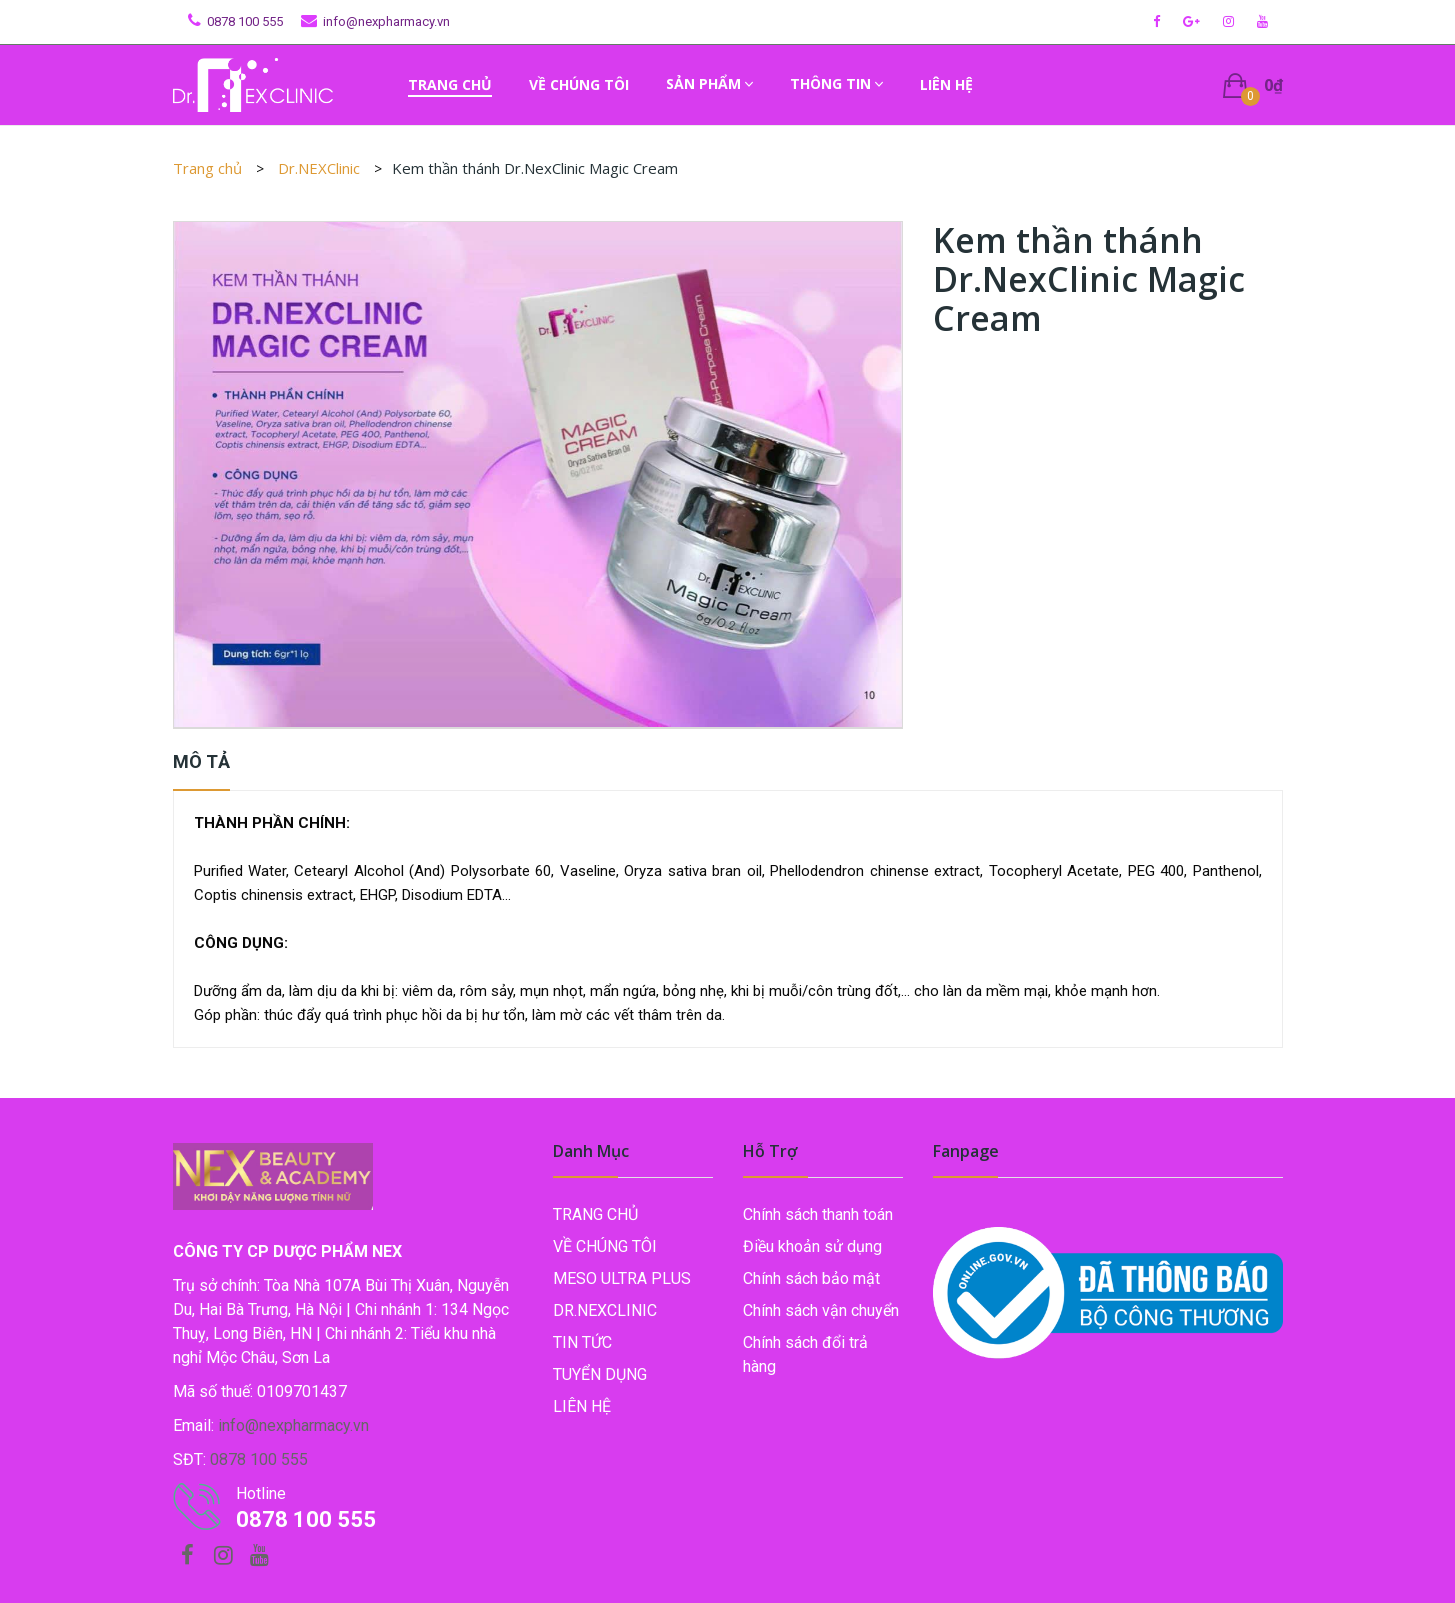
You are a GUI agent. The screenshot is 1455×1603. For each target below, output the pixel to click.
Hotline (261, 1493)
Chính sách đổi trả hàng (805, 1354)
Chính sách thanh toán (818, 1214)
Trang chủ (207, 168)
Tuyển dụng (600, 1374)
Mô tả (201, 761)
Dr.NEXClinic (321, 168)
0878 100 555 (245, 21)
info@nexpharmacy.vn (386, 21)
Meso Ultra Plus (622, 1278)
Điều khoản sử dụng (812, 1246)
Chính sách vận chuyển (821, 1310)
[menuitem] (450, 85)
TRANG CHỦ (595, 1214)
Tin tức (582, 1342)
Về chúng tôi (605, 1246)
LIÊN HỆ (582, 1406)
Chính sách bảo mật (811, 1278)
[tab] (201, 767)
